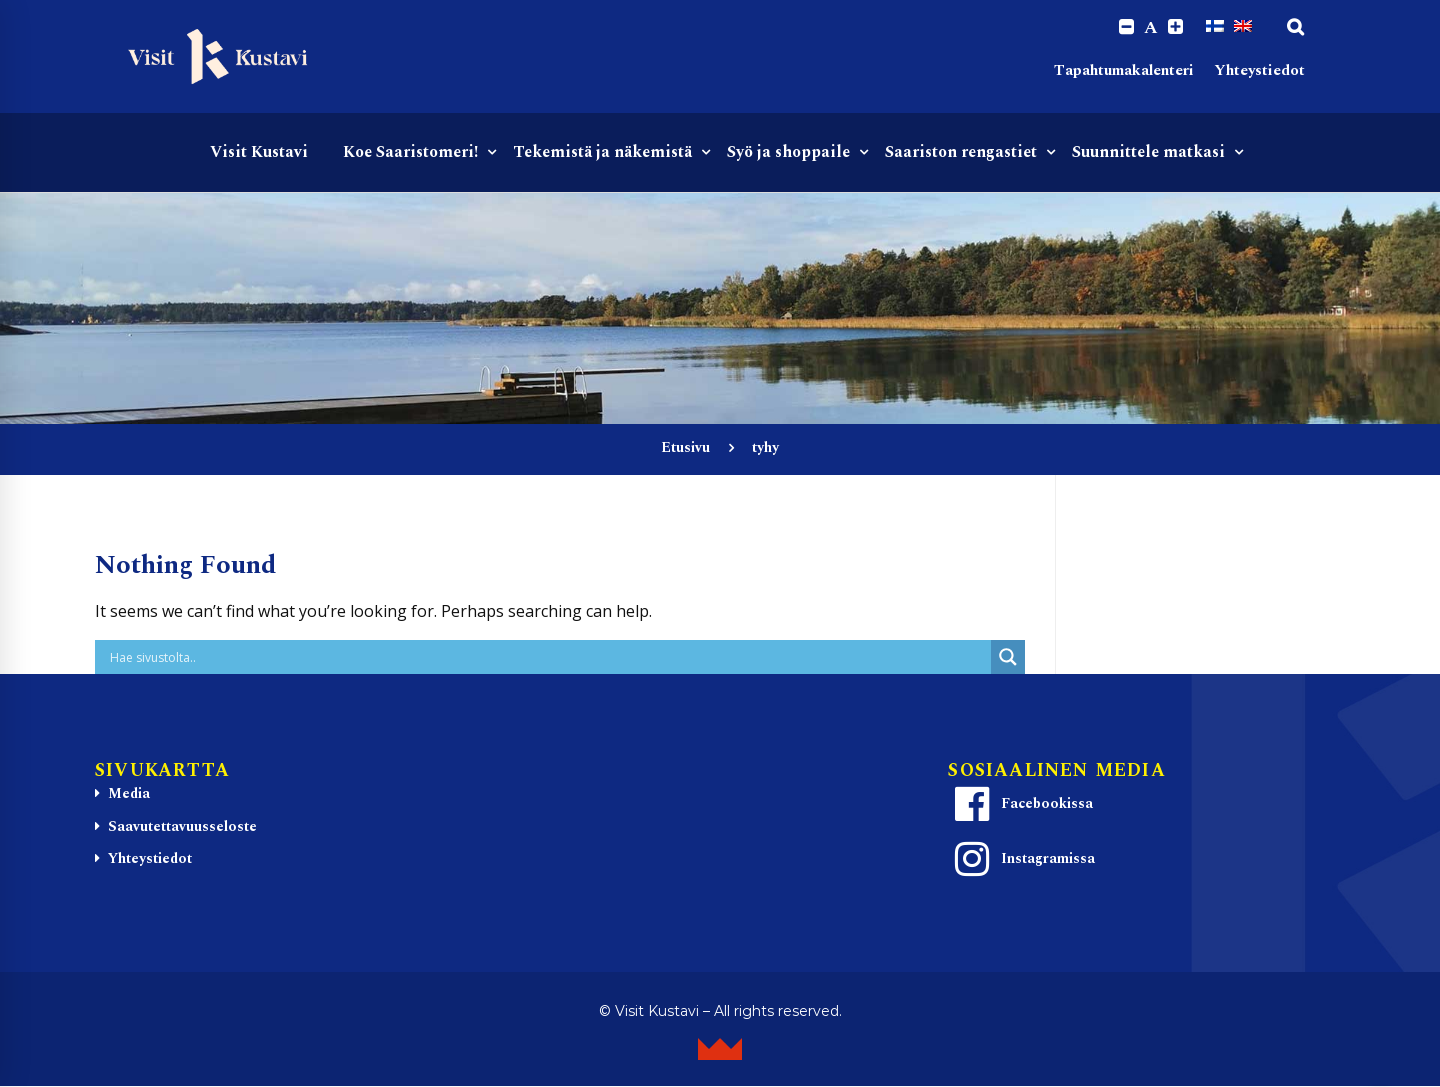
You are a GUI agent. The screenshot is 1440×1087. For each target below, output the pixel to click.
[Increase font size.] (1175, 27)
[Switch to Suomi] (1215, 27)
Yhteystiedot (1259, 70)
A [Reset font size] (1151, 28)
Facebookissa (1021, 804)
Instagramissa (1022, 859)
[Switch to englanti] (1243, 27)
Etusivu (685, 448)
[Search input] (548, 658)
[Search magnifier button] (1008, 658)
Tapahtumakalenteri (1124, 70)
